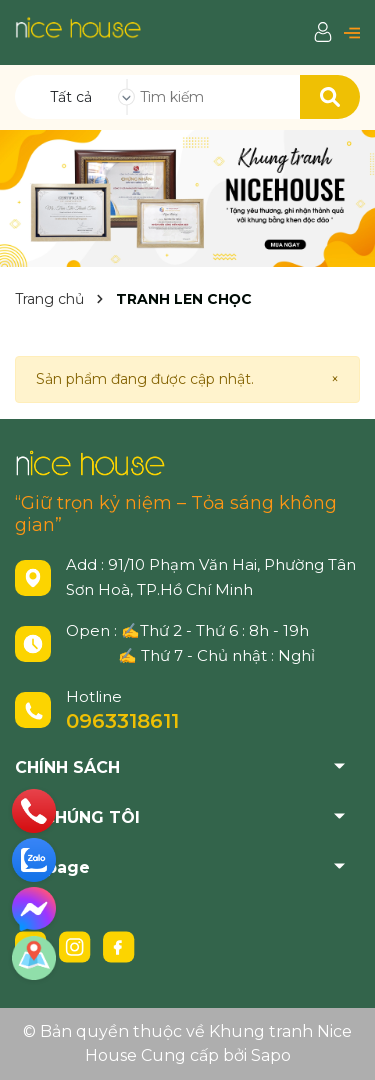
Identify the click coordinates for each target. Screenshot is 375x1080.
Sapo (271, 1055)
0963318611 (122, 721)
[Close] (335, 379)
